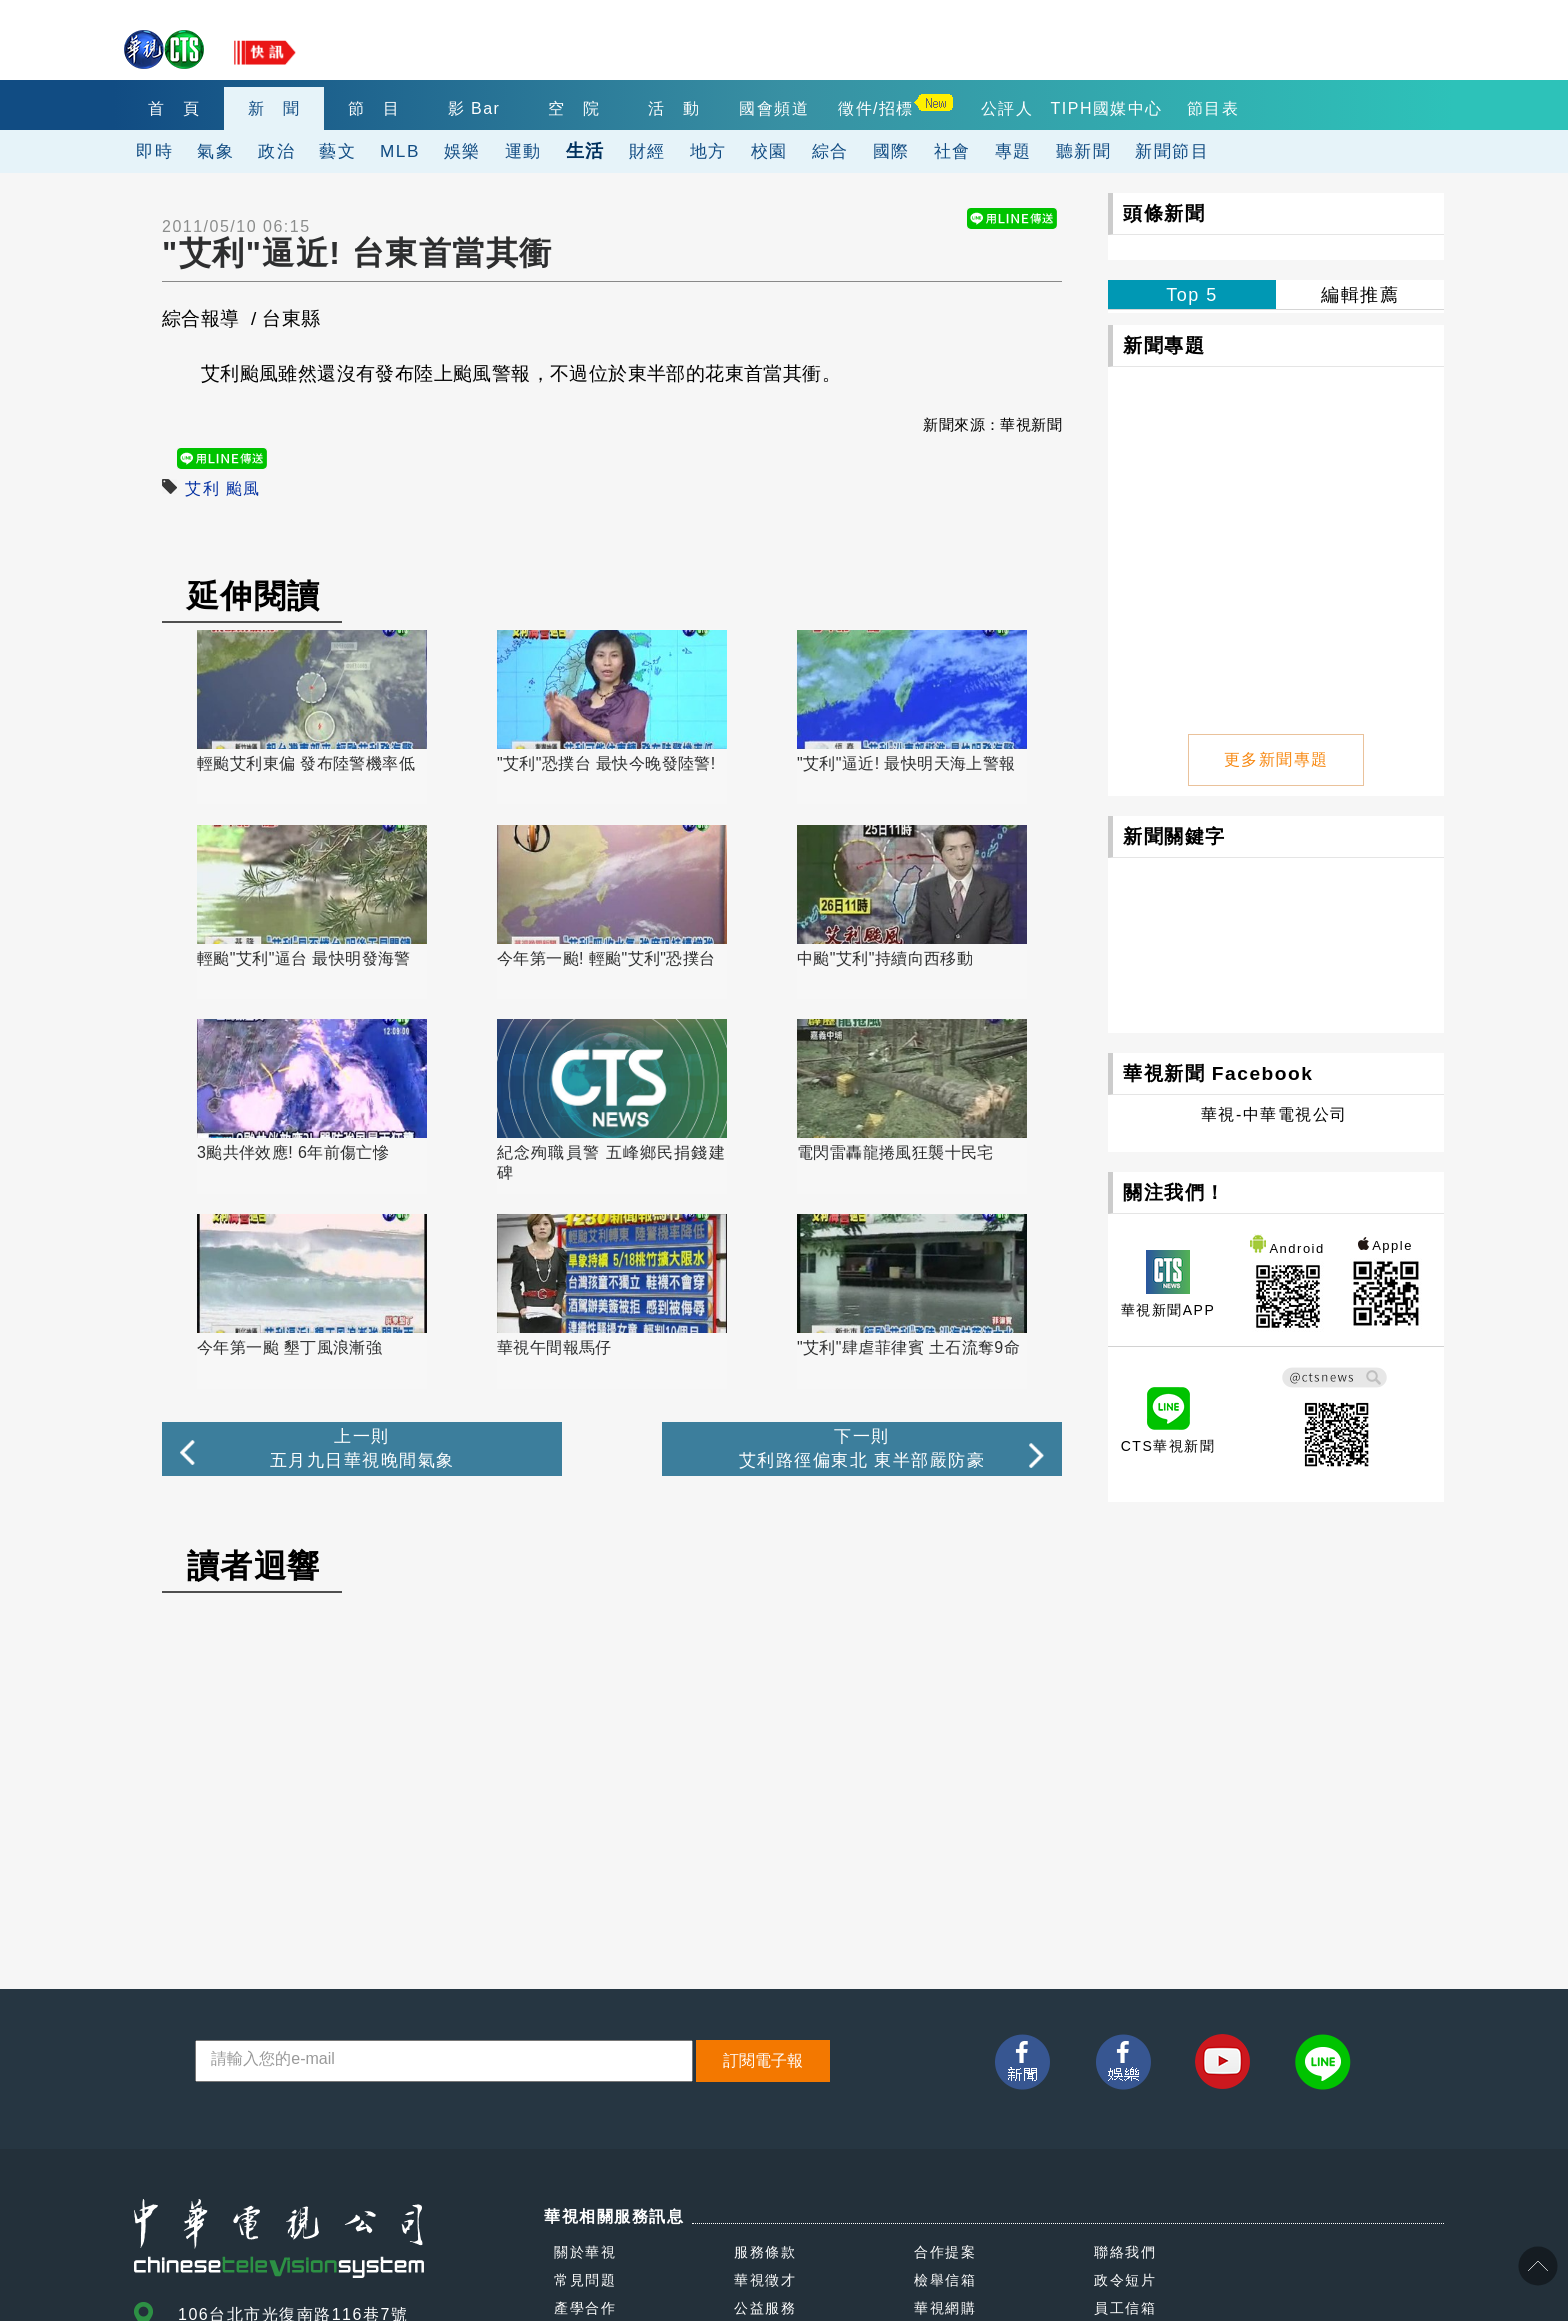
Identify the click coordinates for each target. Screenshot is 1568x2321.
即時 (154, 151)
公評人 (1007, 108)
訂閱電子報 (763, 1868)
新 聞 (274, 108)
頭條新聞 (1164, 213)
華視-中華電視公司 (1274, 1112)
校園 (769, 151)
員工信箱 (1125, 2116)
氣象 (215, 151)
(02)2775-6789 (240, 2168)
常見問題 (585, 2088)
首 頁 (174, 108)
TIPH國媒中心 (1107, 108)
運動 (523, 151)
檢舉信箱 (945, 2088)
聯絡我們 (1125, 2060)
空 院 (574, 108)
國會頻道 (774, 108)
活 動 (674, 108)
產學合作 (585, 2116)
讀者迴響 (254, 1374)
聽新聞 (1084, 151)
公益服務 (765, 2116)
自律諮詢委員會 (788, 2144)
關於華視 (585, 2060)
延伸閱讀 (254, 596)
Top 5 (1192, 295)
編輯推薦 (1360, 295)
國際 (891, 151)
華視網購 (945, 2116)
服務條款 (765, 2060)
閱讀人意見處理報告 (984, 2144)
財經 (647, 151)
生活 (585, 150)
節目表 (1213, 108)
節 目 (374, 108)
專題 (1013, 151)
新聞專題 (1164, 345)
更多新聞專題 (1276, 757)
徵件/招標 (876, 108)
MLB (400, 151)
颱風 (243, 488)
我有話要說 (593, 2144)
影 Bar (474, 108)
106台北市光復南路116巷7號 (293, 2122)
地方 (708, 151)
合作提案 (945, 2060)
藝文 (337, 151)
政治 (276, 151)
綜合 (830, 151)
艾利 (202, 488)
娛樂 (462, 151)
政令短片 (1125, 2088)
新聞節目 (1172, 151)
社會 (952, 151)
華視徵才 (765, 2088)
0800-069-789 (333, 2214)
